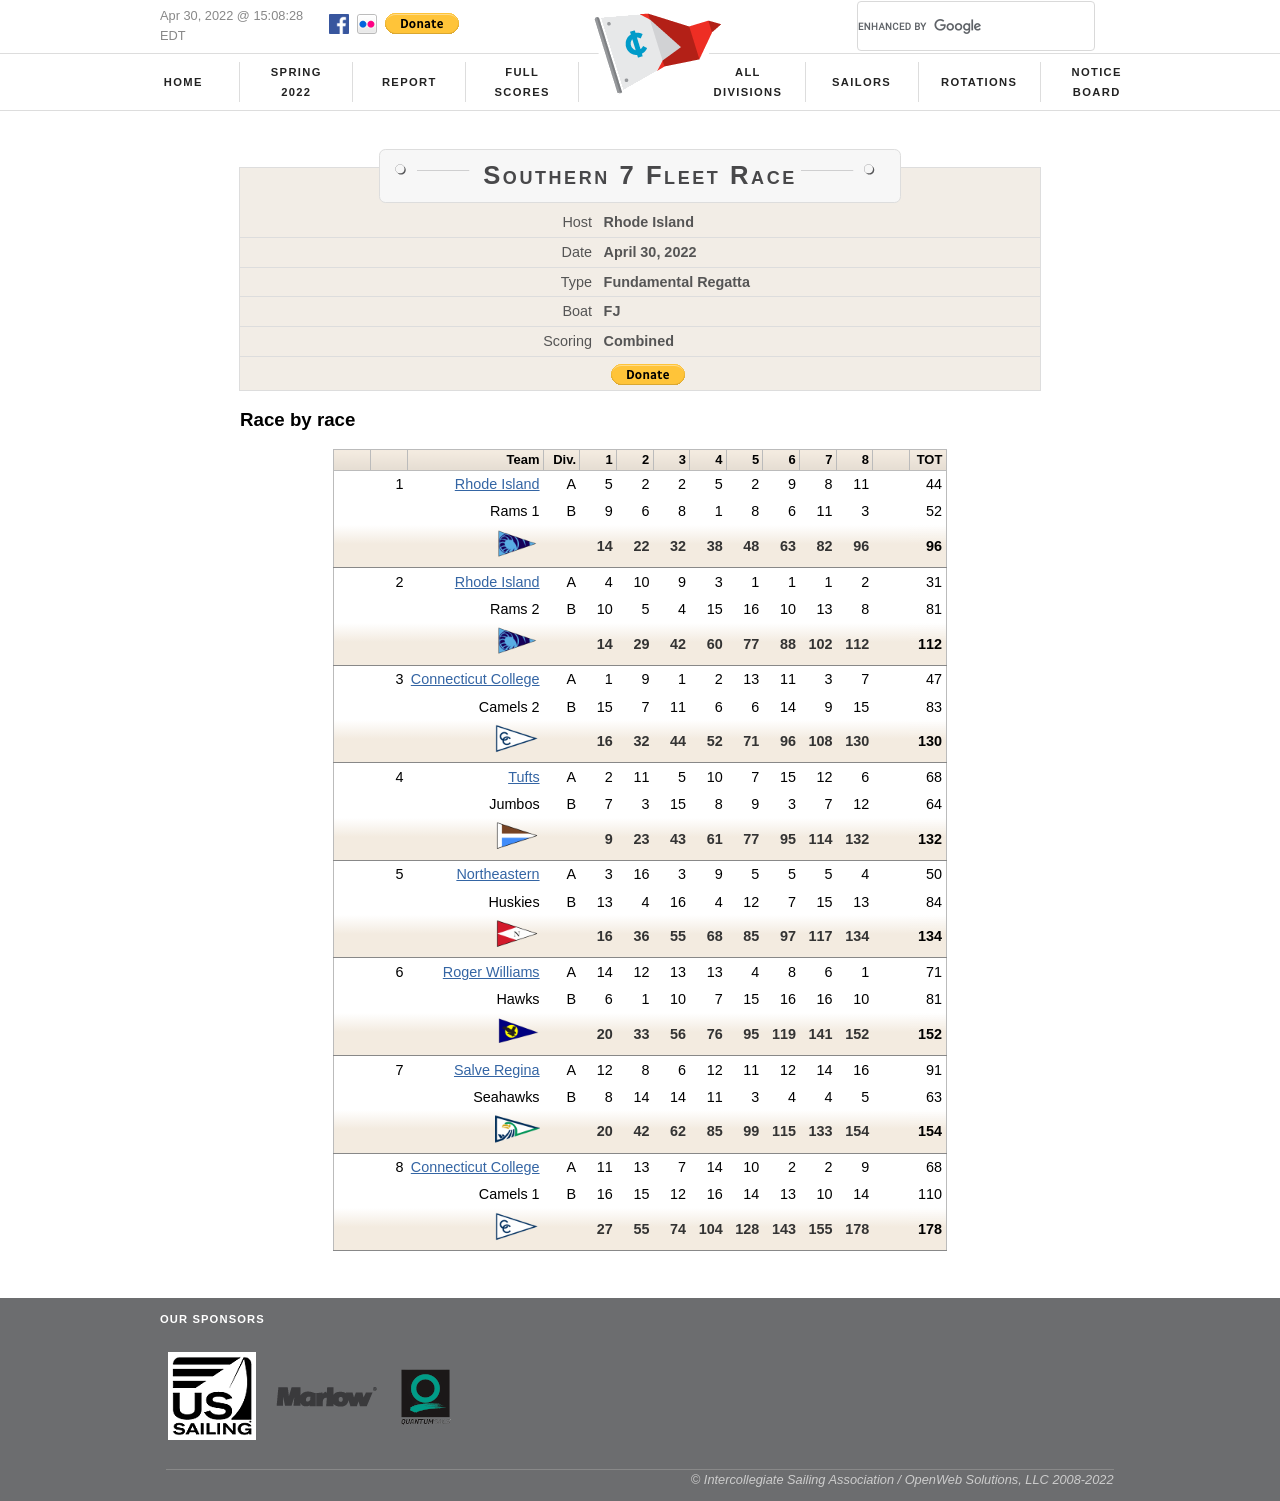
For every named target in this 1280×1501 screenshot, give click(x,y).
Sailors (861, 82)
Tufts (523, 777)
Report (409, 82)
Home (183, 82)
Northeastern (497, 874)
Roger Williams (491, 972)
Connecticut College (475, 679)
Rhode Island (497, 484)
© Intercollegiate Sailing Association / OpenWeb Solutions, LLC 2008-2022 (902, 1479)
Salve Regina (497, 1070)
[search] (952, 26)
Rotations (979, 82)
